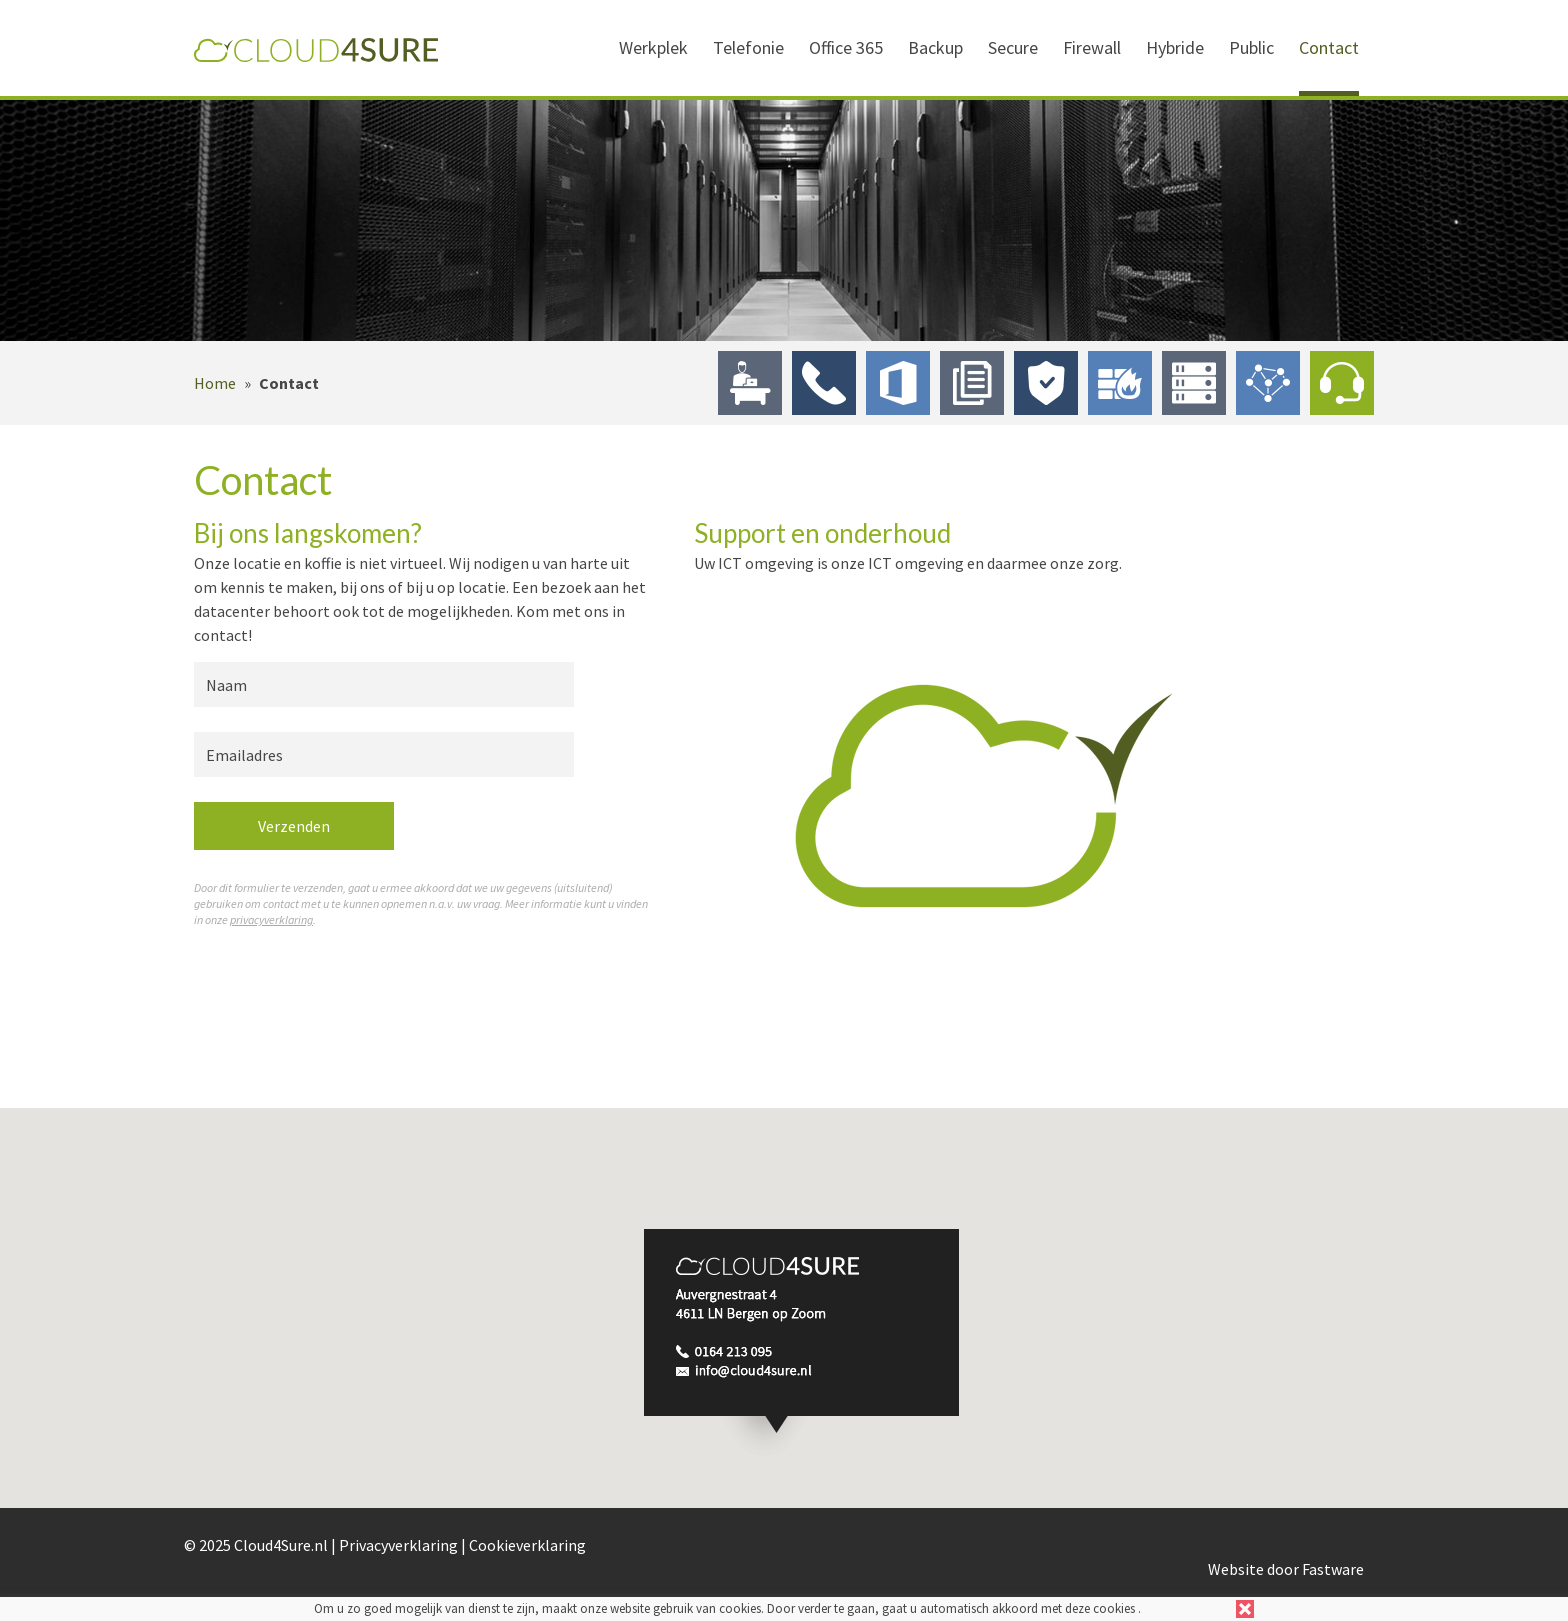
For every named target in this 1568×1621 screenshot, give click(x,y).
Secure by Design (1046, 383)
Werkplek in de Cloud (750, 383)
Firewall (1092, 47)
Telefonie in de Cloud (824, 383)
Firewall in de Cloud (1120, 383)
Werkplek (653, 47)
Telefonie (748, 47)
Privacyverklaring (398, 1545)
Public (1251, 47)
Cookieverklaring (527, 1545)
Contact (1329, 47)
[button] (801, 1344)
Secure (1013, 47)
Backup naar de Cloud (972, 383)
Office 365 (846, 47)
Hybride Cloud (1194, 383)
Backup (935, 47)
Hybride (1175, 47)
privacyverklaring (271, 919)
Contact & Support (1342, 383)
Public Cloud (1268, 383)
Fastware (1333, 1569)
